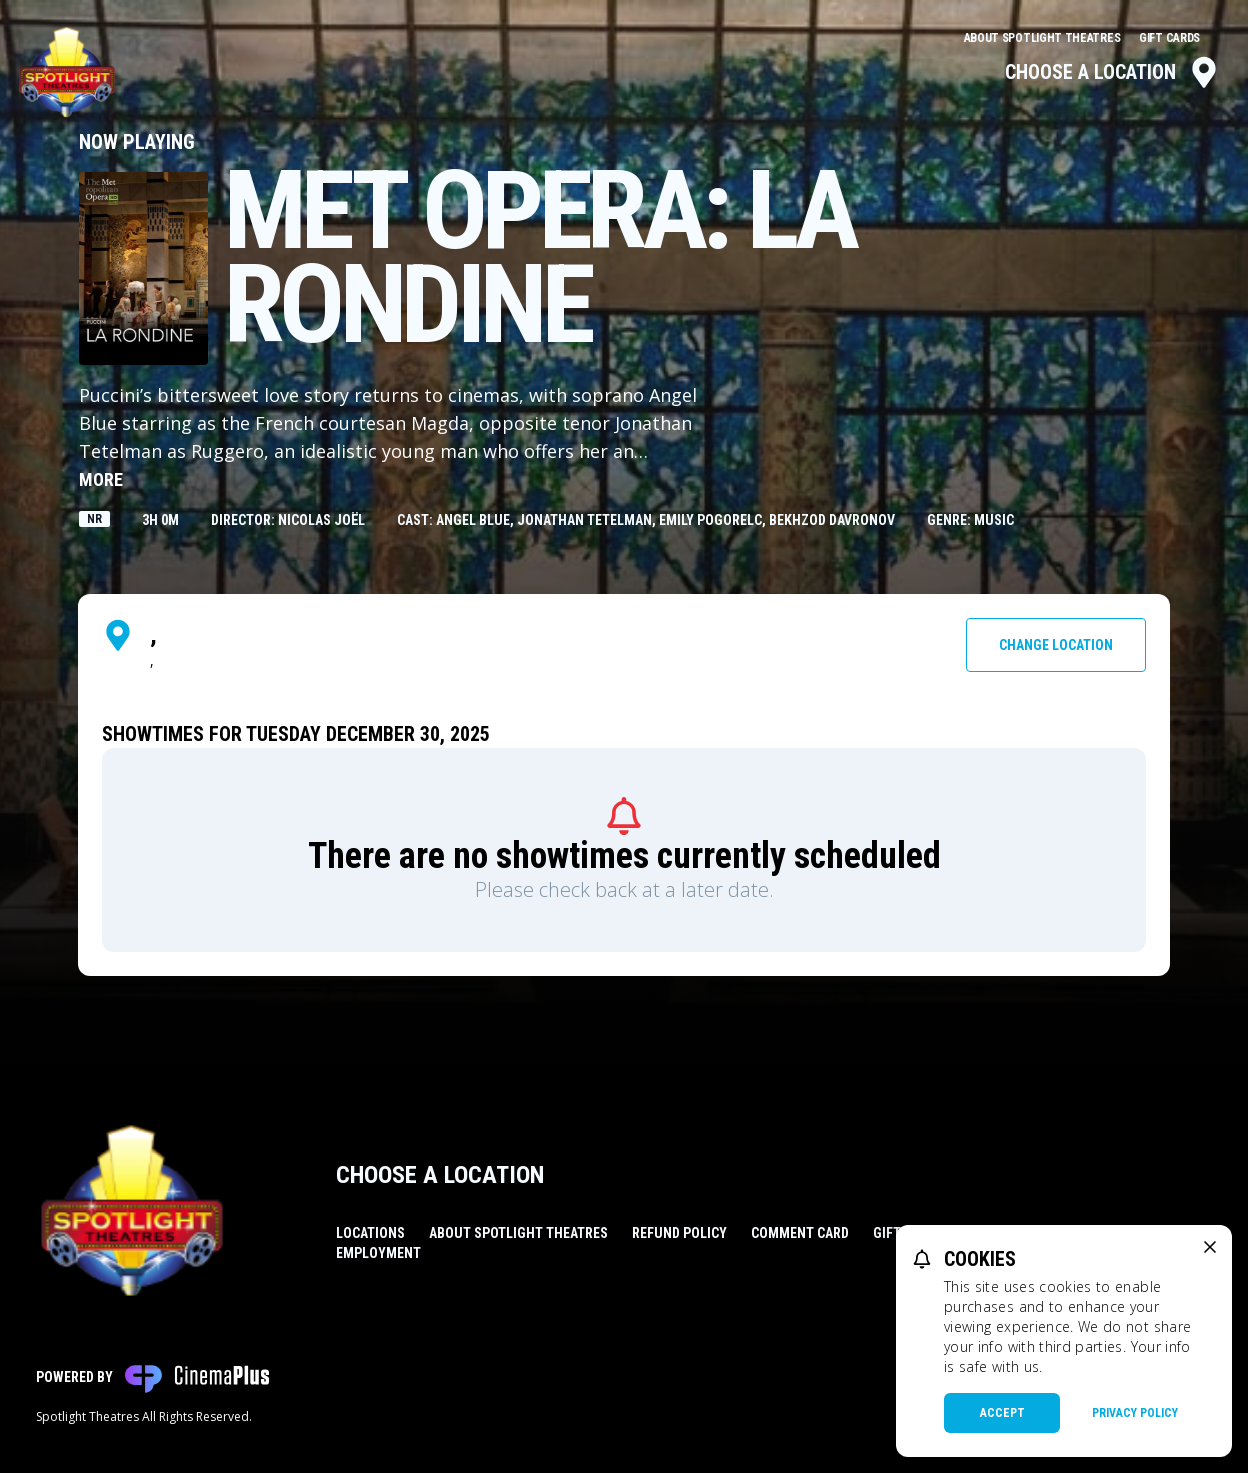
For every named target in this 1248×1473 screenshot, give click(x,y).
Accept (1002, 1413)
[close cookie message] (1210, 1247)
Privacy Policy (1135, 1413)
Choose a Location (1112, 72)
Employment (378, 1253)
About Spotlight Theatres (1044, 38)
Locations (370, 1233)
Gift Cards (1169, 38)
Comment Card (800, 1233)
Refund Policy (679, 1233)
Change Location (1056, 645)
